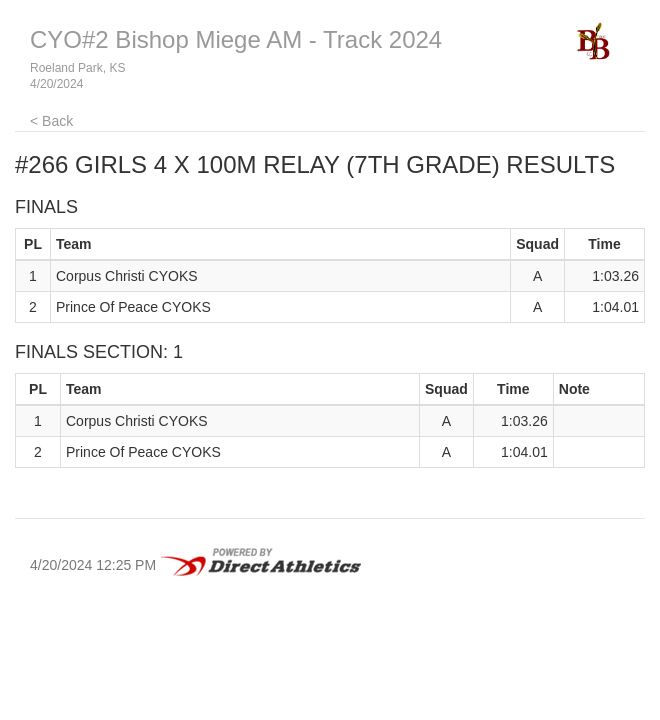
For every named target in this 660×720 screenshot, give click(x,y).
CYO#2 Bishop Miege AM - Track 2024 (236, 39)
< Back (51, 121)
